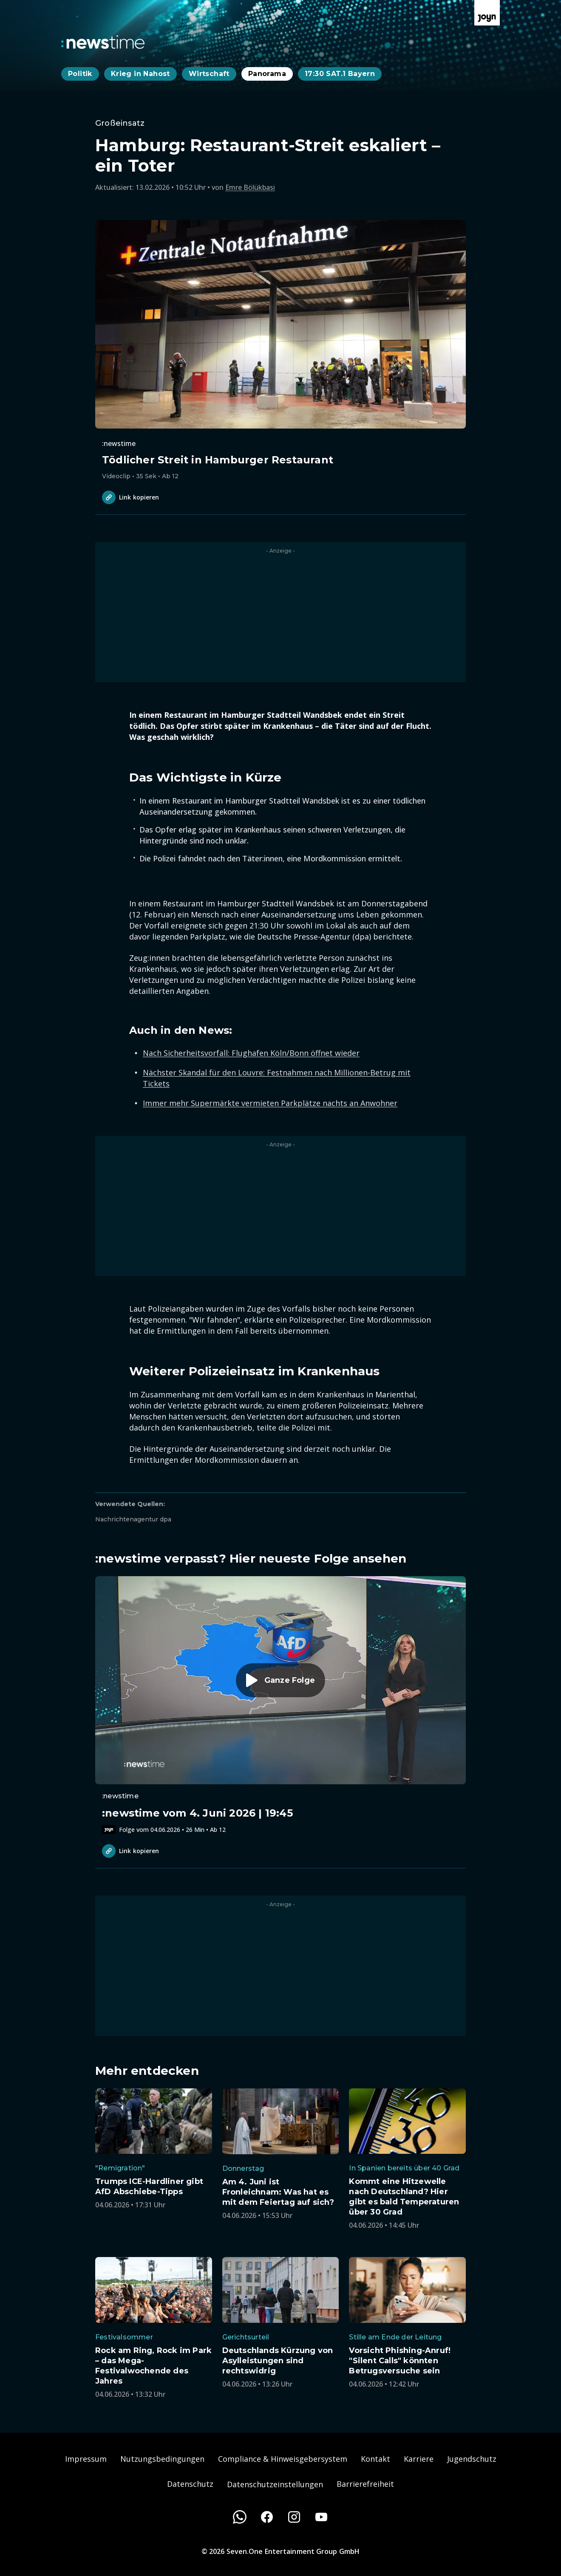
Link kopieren (130, 497)
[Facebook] (267, 2517)
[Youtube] (321, 2517)
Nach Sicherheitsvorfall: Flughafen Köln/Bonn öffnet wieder (251, 1053)
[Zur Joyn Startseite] (487, 12)
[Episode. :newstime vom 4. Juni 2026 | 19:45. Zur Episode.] (280, 1705)
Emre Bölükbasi (250, 187)
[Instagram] (294, 2517)
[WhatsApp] (239, 2517)
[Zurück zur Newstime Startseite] (102, 42)
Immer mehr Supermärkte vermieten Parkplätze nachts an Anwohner (270, 1103)
